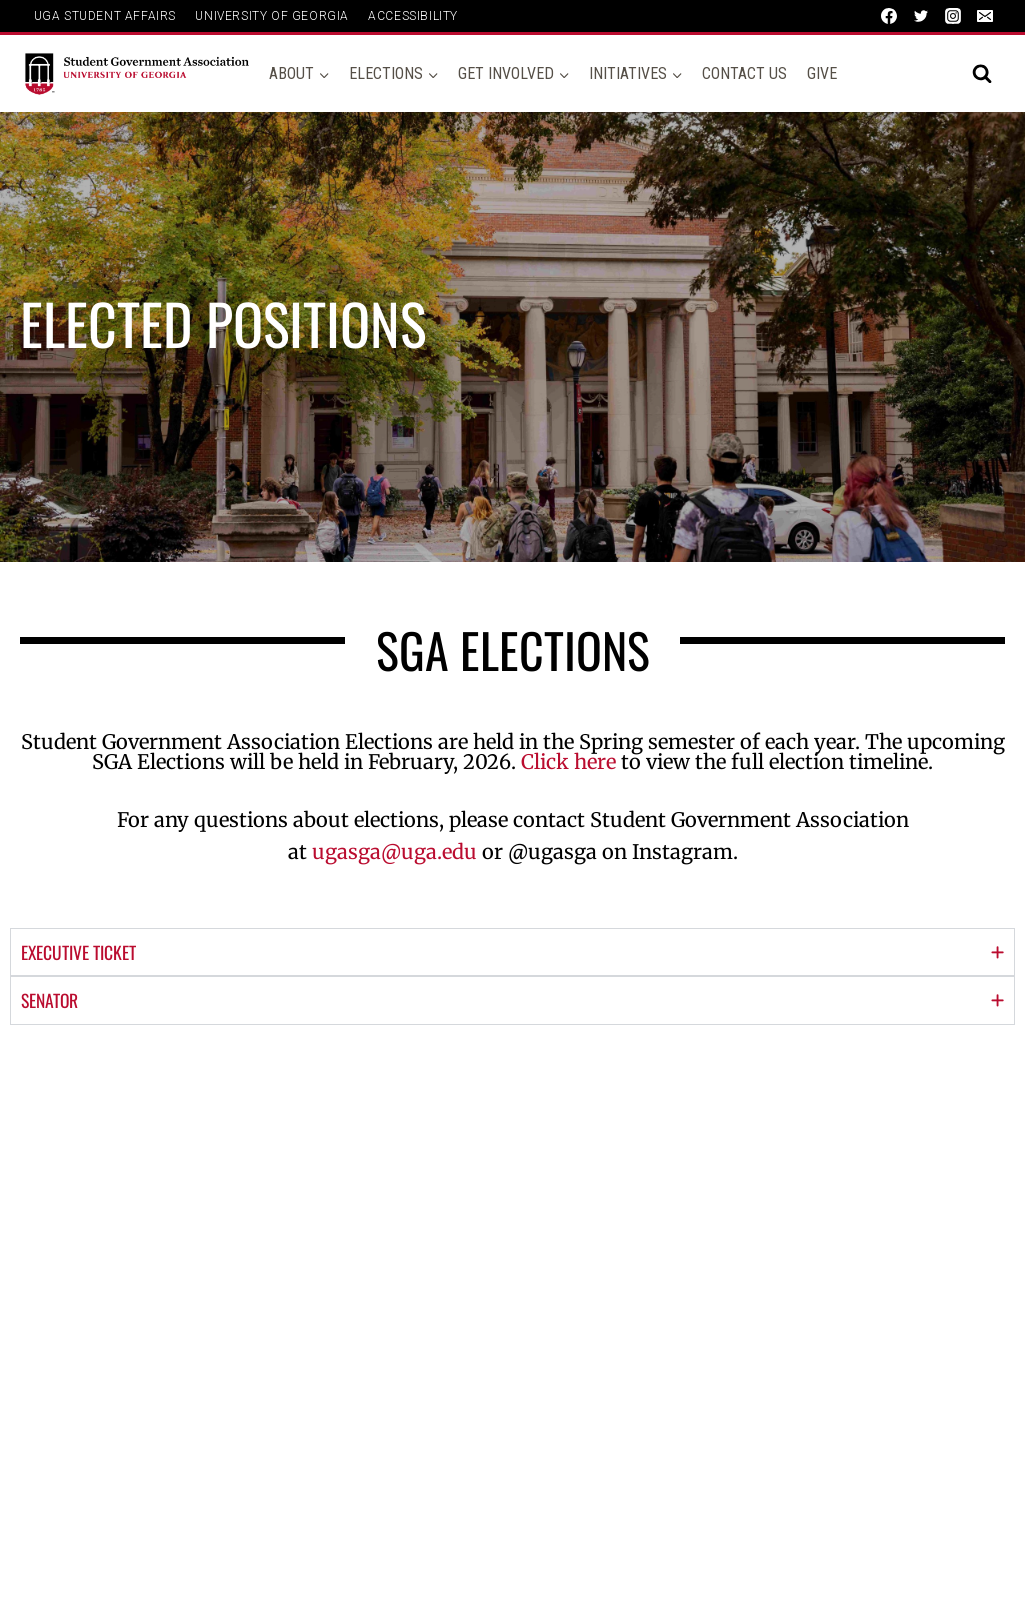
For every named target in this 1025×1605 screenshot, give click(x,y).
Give (822, 73)
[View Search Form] (982, 74)
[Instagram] (953, 16)
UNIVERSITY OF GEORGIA (272, 16)
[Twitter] (921, 16)
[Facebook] (889, 16)
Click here (568, 761)
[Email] (985, 16)
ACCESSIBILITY (413, 16)
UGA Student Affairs (105, 16)
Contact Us (744, 73)
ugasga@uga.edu (394, 851)
